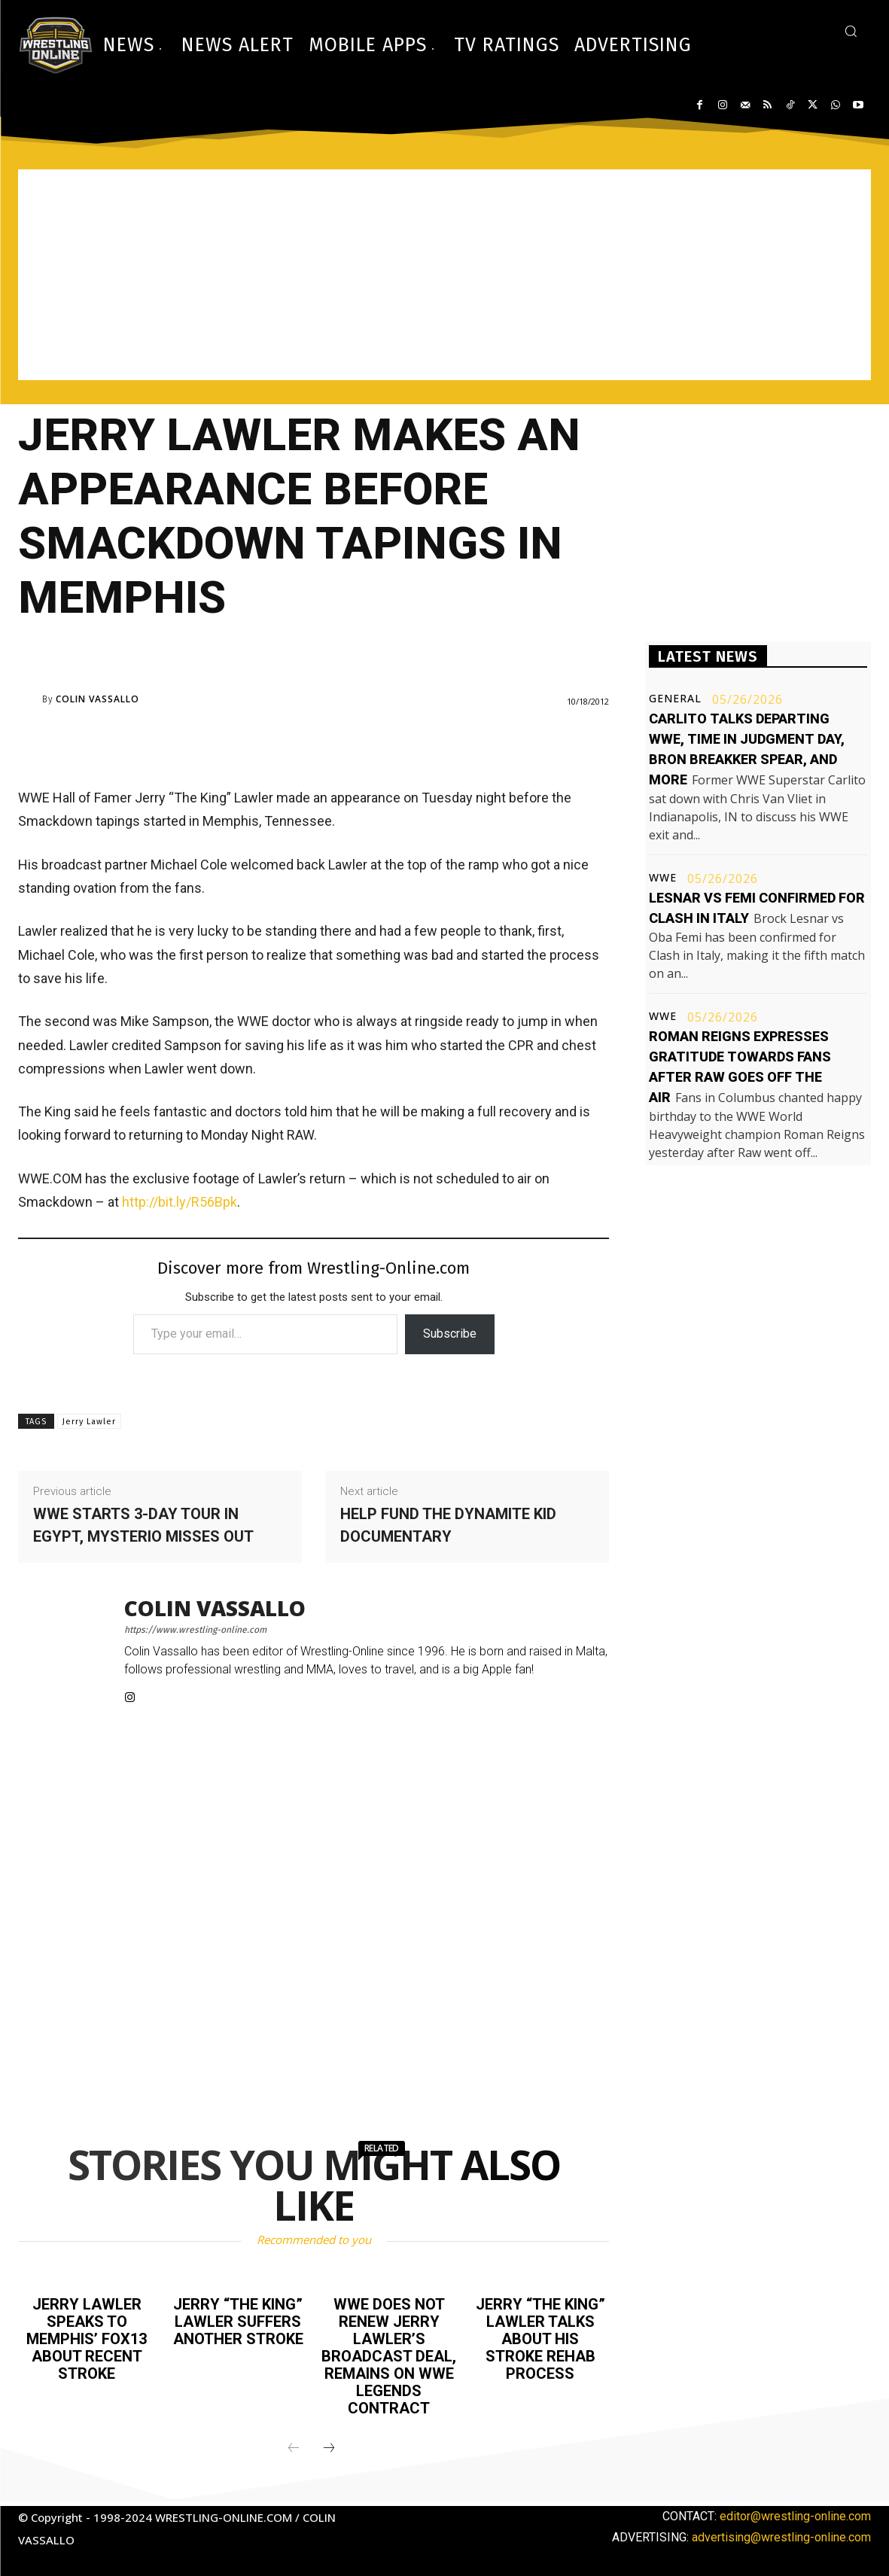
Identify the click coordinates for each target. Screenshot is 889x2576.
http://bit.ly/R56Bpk (179, 1202)
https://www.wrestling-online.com (195, 1629)
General (675, 698)
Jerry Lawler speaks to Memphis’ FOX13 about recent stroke (86, 2337)
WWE (663, 877)
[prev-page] (294, 2443)
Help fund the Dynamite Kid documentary (448, 1525)
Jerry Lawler (89, 1422)
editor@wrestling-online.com (795, 2511)
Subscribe (449, 1333)
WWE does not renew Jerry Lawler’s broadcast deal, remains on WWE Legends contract (388, 2354)
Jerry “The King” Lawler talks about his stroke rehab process (540, 2337)
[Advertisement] (444, 274)
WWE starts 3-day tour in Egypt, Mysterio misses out (143, 1525)
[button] (850, 31)
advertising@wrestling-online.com (781, 2532)
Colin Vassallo (97, 699)
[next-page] (329, 2443)
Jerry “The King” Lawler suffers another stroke (238, 2320)
